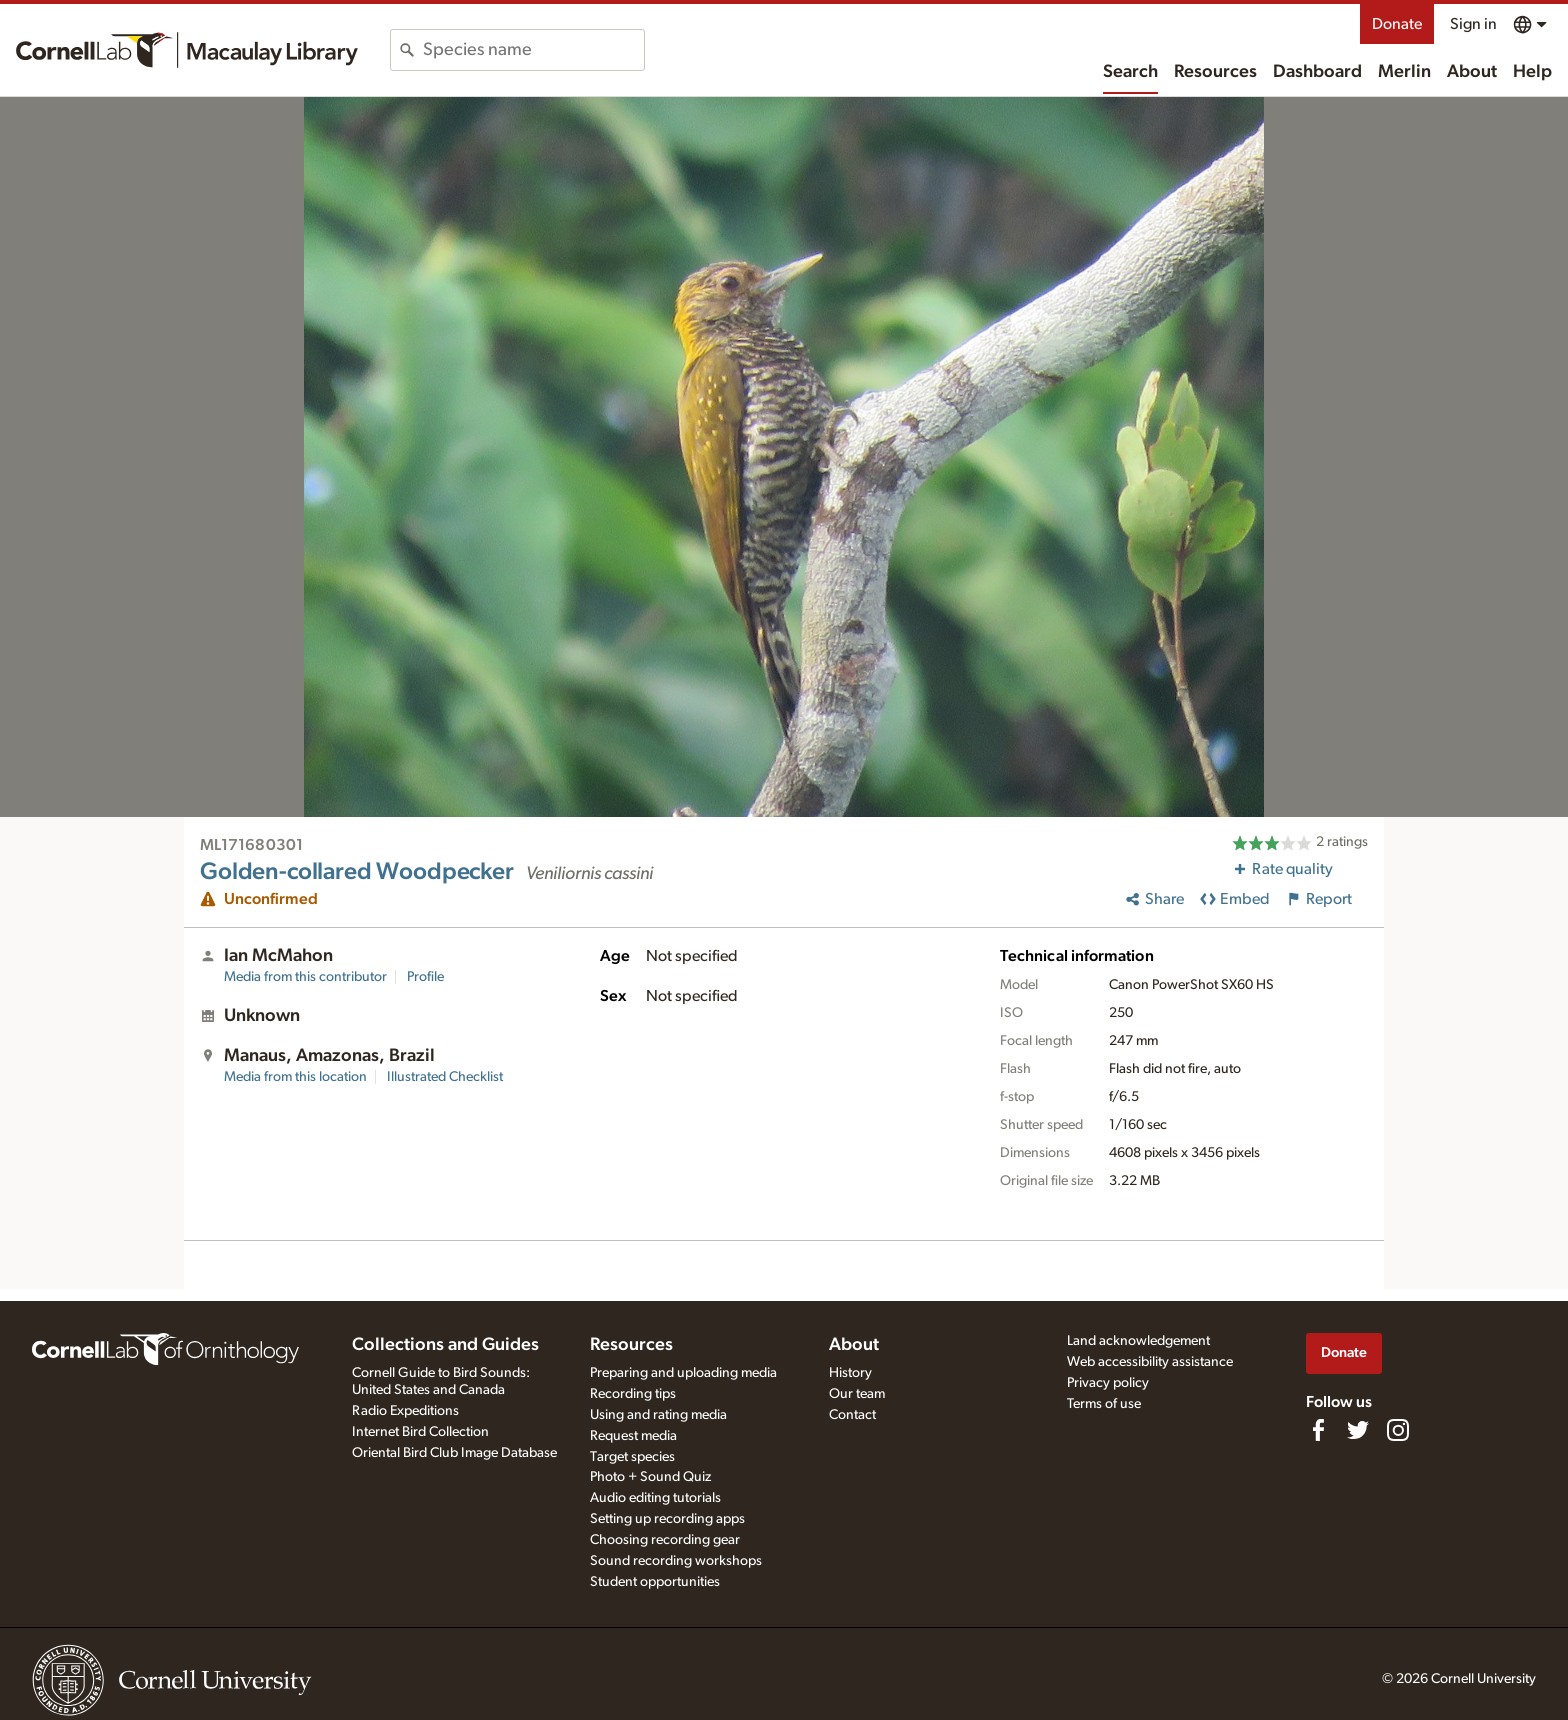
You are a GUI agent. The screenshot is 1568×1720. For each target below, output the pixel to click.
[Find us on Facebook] (1318, 1430)
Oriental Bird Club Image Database (454, 1453)
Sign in (1473, 24)
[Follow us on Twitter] (1358, 1430)
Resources (1215, 72)
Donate (1397, 24)
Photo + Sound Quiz (650, 1477)
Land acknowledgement (1138, 1341)
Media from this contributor (305, 977)
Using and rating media (658, 1415)
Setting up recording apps (667, 1519)
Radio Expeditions (405, 1411)
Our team (857, 1394)
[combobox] (533, 50)
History (850, 1373)
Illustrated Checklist (445, 1077)
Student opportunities (655, 1582)
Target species (632, 1457)
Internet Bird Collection (420, 1432)
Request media (633, 1436)
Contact (852, 1415)
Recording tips (633, 1394)
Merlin (1404, 72)
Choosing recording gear (665, 1540)
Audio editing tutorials (655, 1498)
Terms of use (1104, 1404)
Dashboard (1317, 72)
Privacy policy (1108, 1383)
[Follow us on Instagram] (1398, 1430)
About (1472, 72)
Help (1532, 72)
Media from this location (295, 1077)
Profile (425, 977)
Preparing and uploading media (683, 1373)
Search (1130, 72)
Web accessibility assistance (1150, 1362)
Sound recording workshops (676, 1561)
